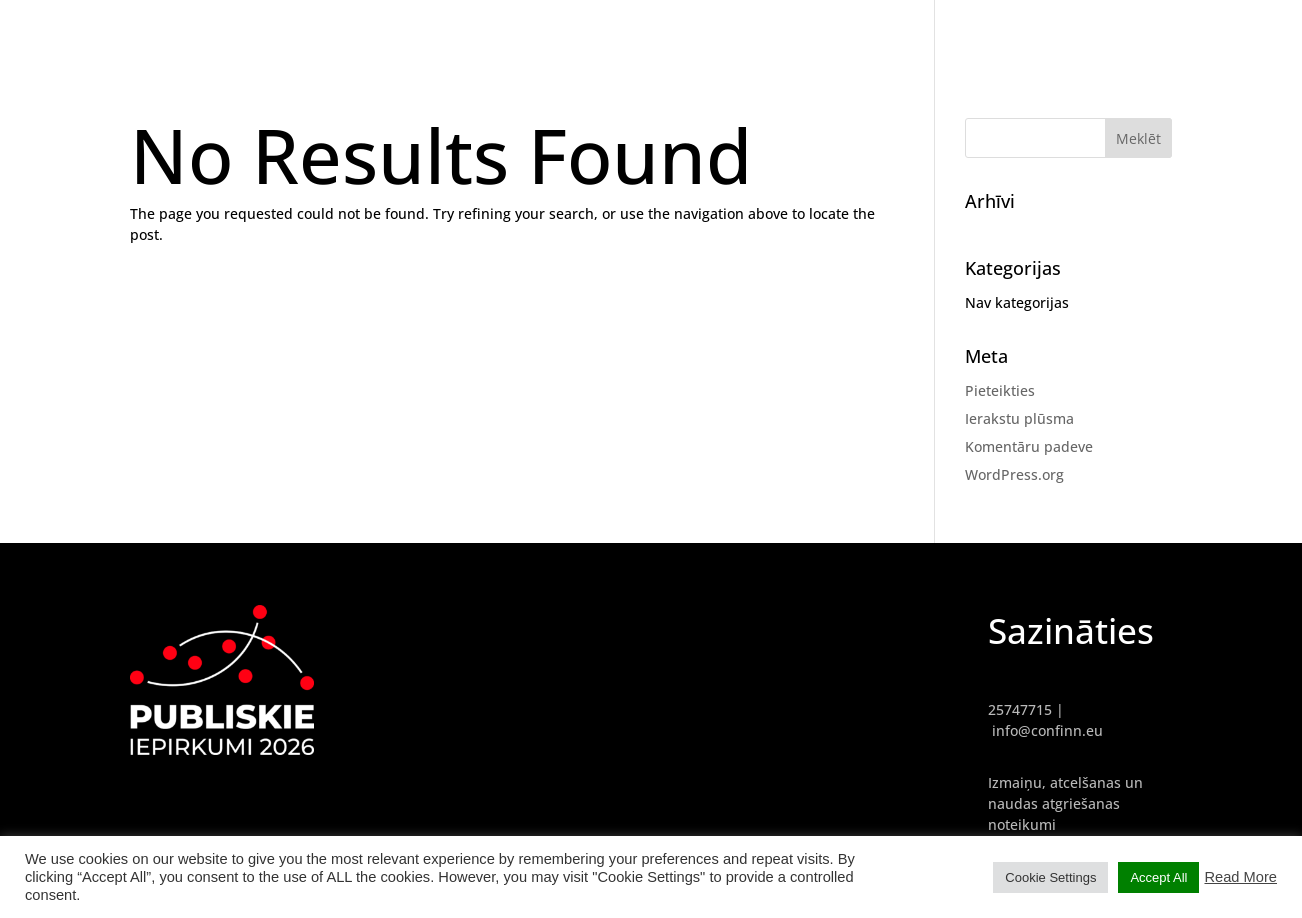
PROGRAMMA (1227, 30)
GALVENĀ (1031, 30)
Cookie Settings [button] (1050, 877)
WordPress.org (1014, 474)
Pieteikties (1000, 390)
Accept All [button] (1158, 877)
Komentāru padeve (1029, 446)
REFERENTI (1122, 30)
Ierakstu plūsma (1019, 418)
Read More (1240, 877)
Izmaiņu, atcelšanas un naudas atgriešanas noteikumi (1065, 803)
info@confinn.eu (1047, 730)
